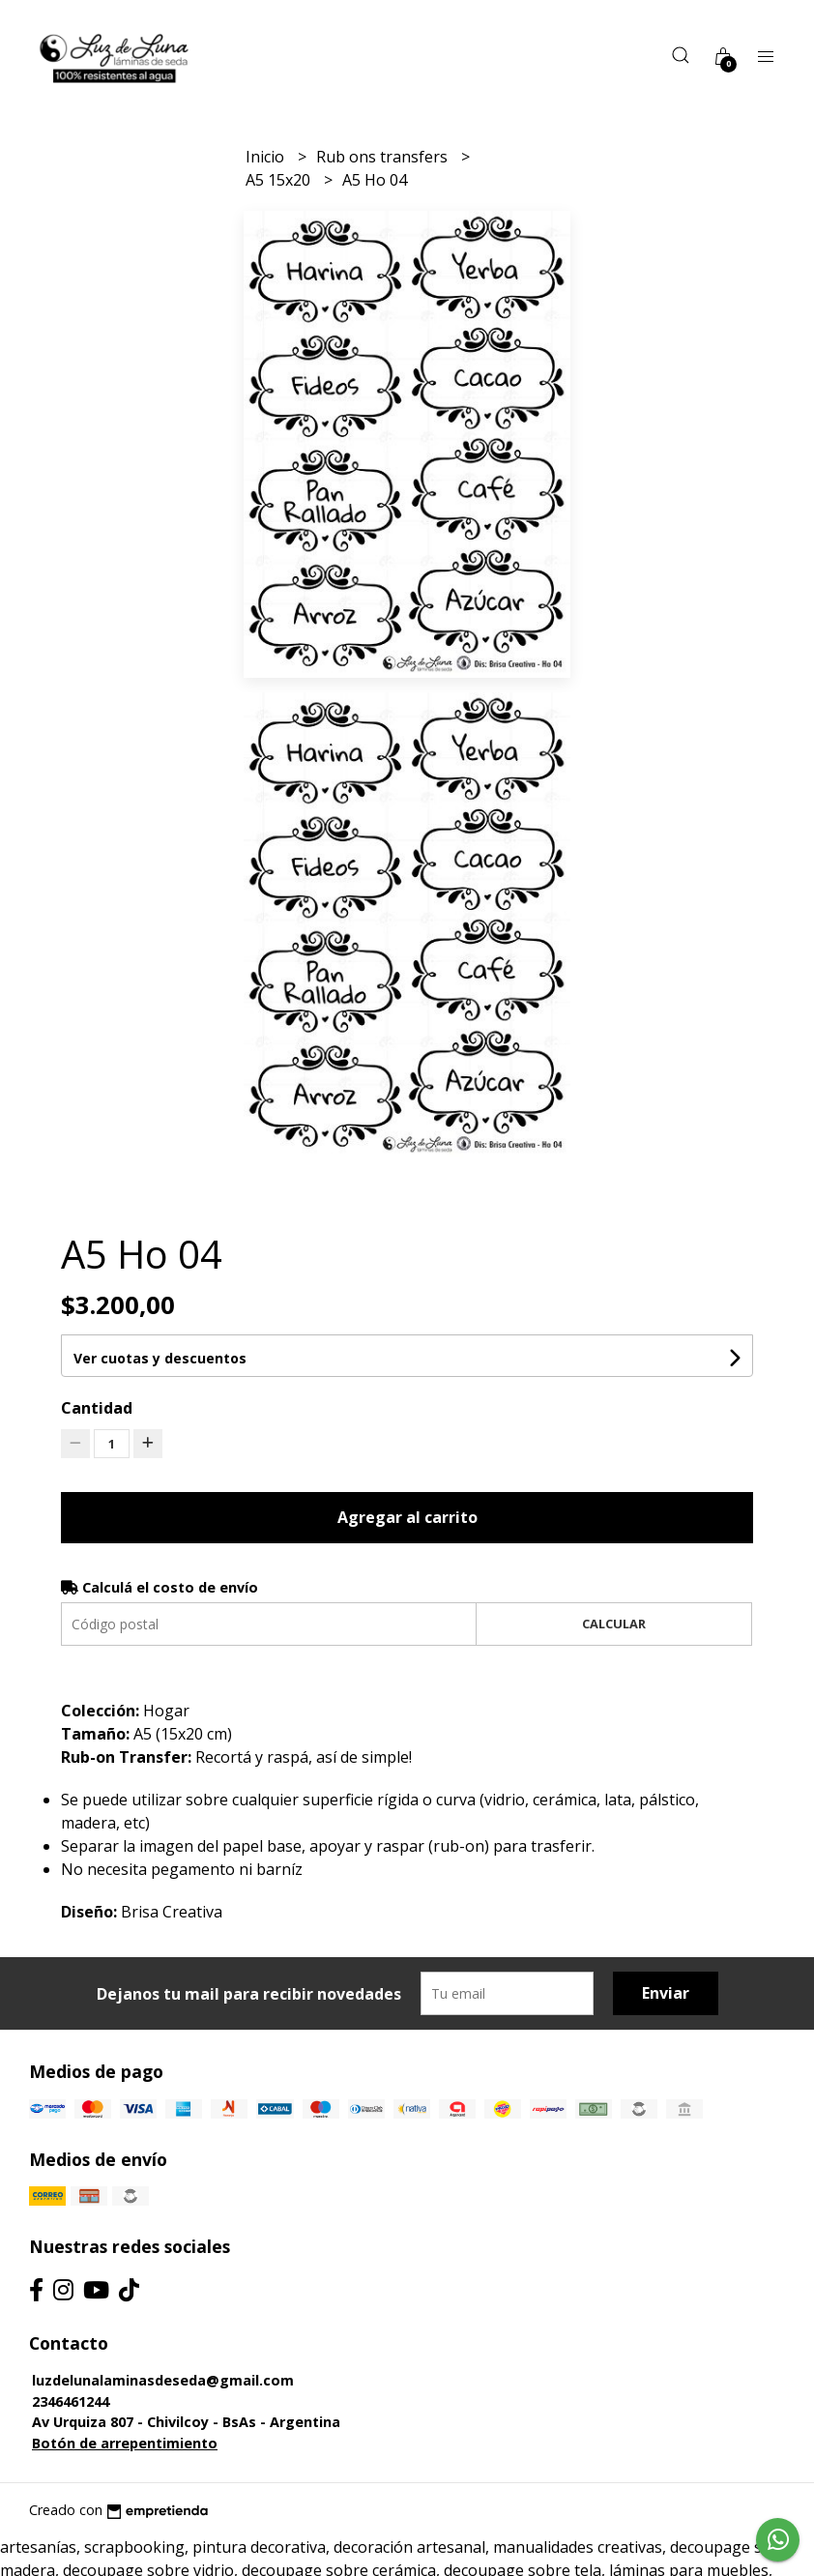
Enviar (665, 1993)
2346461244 (70, 2401)
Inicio (267, 156)
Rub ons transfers (383, 156)
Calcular (614, 1623)
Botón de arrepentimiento (125, 2443)
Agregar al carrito (407, 1517)
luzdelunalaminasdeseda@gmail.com (163, 2380)
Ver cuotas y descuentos (160, 1358)
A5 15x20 (280, 179)
